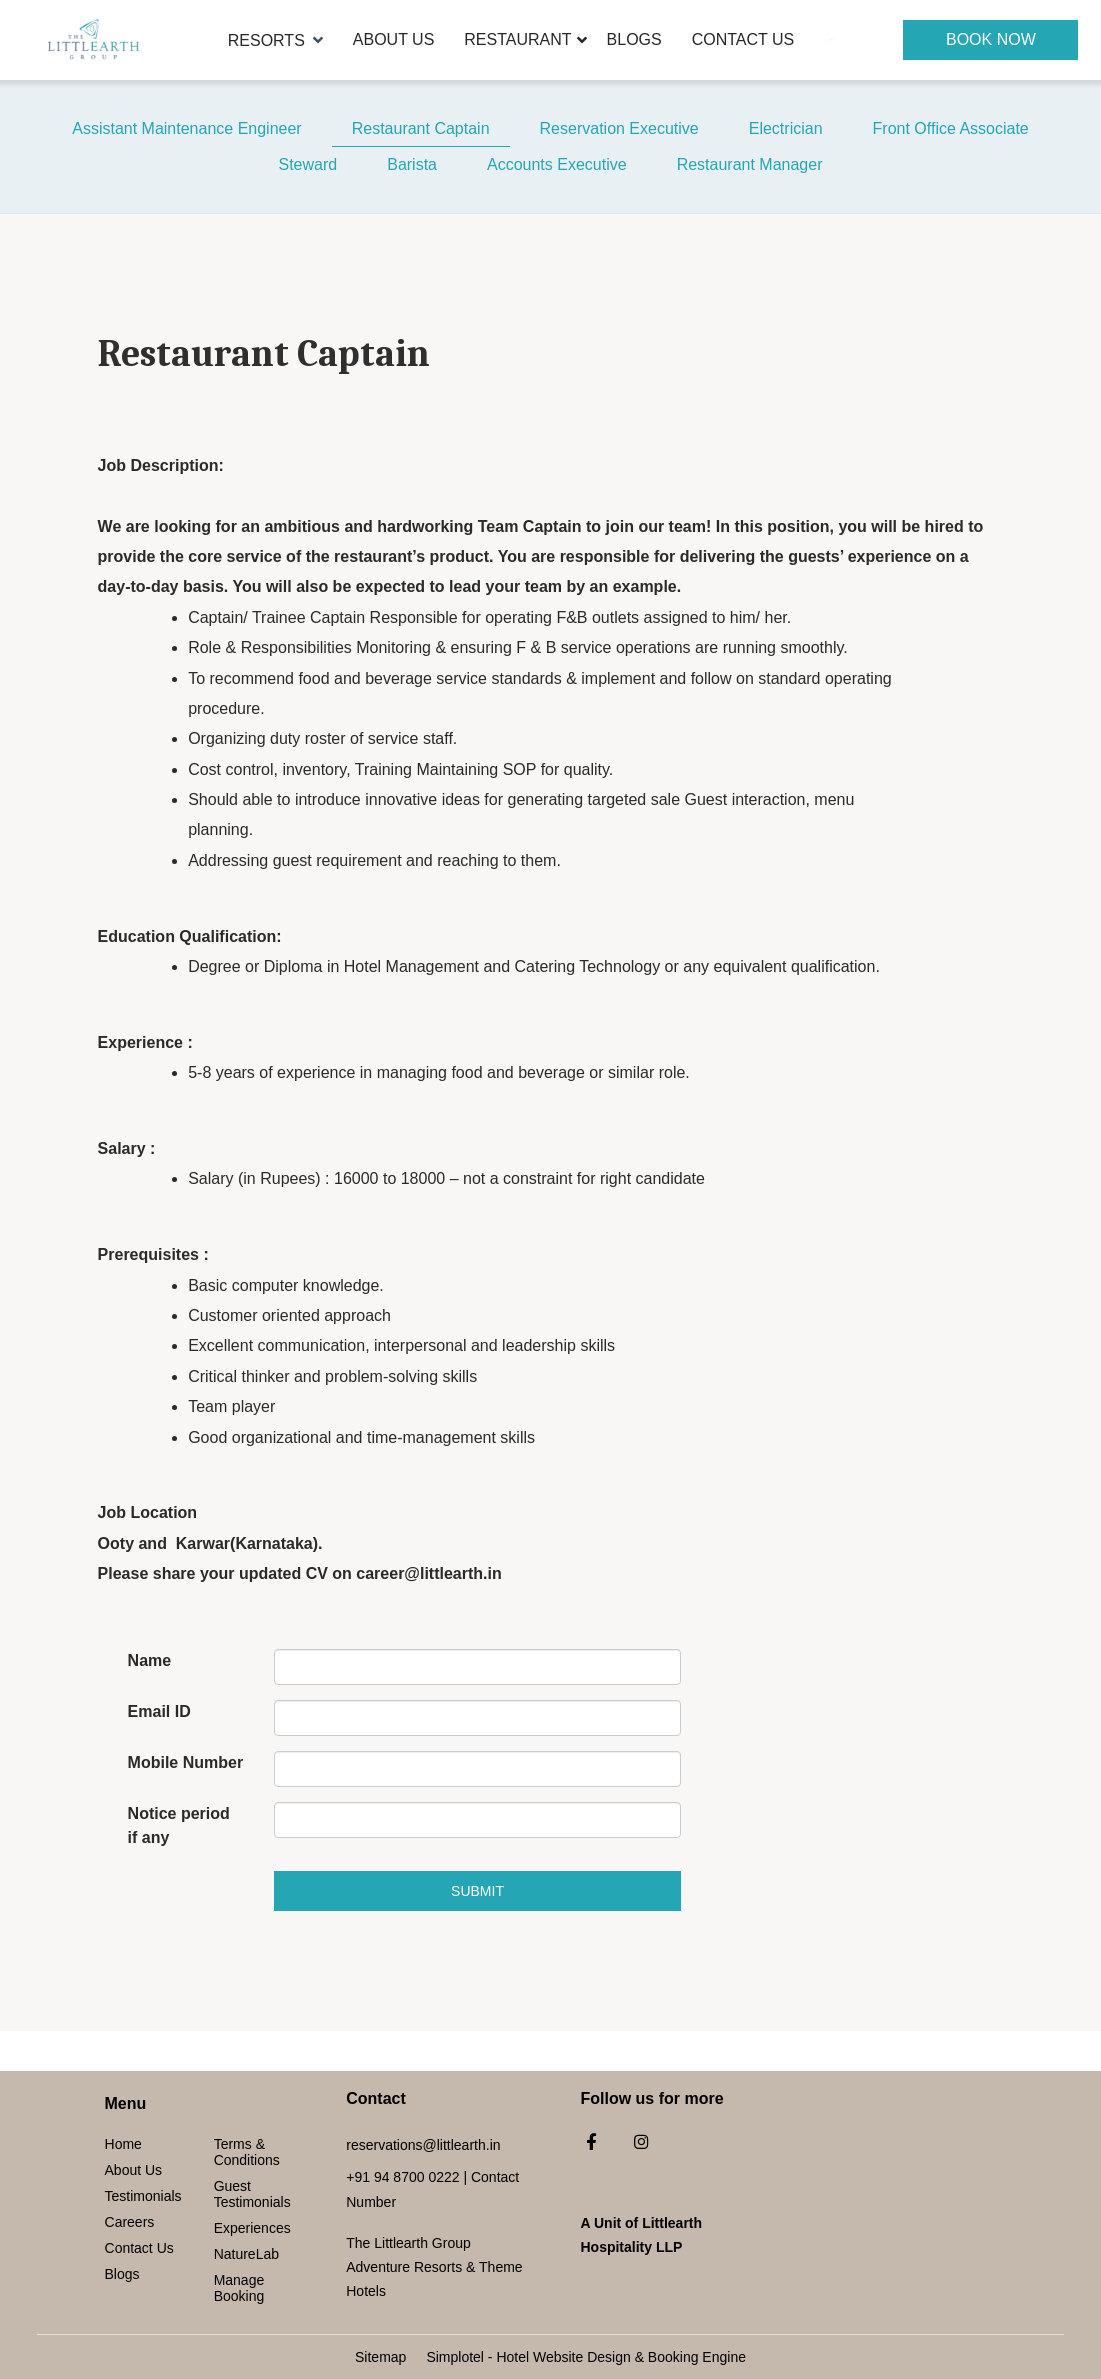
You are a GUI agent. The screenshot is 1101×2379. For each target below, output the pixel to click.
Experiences (252, 2228)
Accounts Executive (557, 164)
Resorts (275, 40)
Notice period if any (179, 1825)
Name (150, 1660)
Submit (477, 1891)
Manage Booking (239, 2288)
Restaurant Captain (421, 128)
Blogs (634, 39)
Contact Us (743, 39)
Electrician (786, 128)
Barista (412, 164)
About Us (394, 39)
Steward (308, 164)
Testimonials (143, 2196)
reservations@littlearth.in (423, 2145)
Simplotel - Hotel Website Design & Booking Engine (586, 2357)
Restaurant (517, 39)
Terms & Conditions (247, 2152)
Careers (130, 2222)
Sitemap (380, 2357)
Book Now (991, 39)
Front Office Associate (951, 128)
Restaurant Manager (750, 164)
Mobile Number (186, 1762)
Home (123, 2144)
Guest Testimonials (252, 2194)
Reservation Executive (619, 128)
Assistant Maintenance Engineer (186, 128)
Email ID (159, 1711)
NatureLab (246, 2254)
